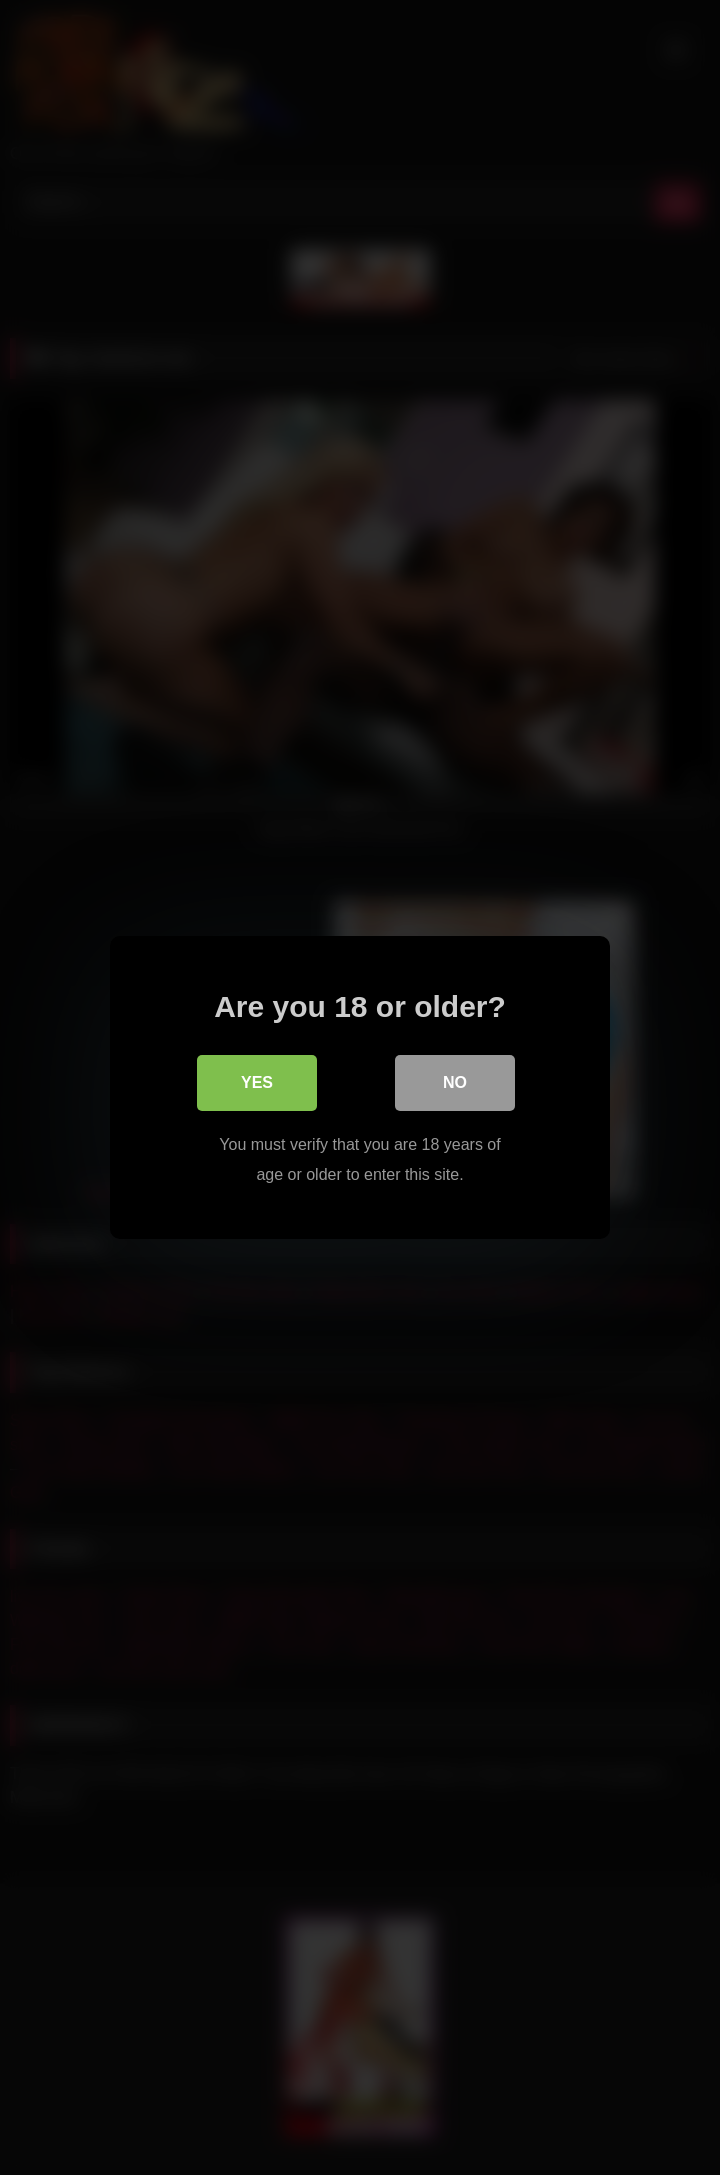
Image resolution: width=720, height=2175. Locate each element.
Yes (257, 1082)
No (455, 1082)
